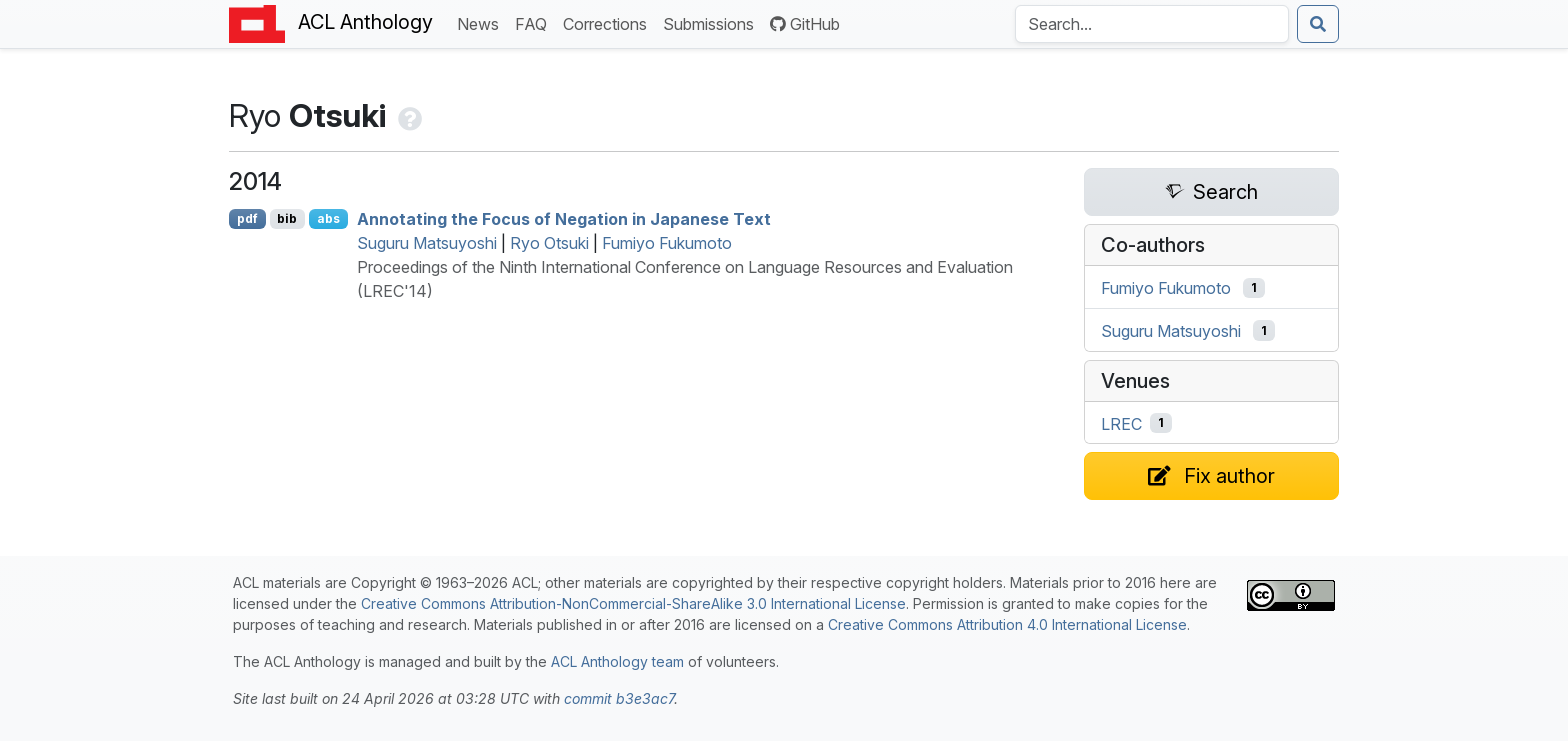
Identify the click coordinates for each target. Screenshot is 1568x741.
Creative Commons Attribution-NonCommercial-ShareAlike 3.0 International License (633, 603)
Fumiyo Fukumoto (667, 243)
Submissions (712, 22)
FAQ (535, 22)
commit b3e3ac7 (619, 698)
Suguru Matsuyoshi (427, 243)
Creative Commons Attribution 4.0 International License (1007, 624)
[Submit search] (1318, 24)
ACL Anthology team (617, 661)
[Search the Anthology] (1152, 24)
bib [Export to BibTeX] (287, 218)
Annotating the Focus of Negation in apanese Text (564, 219)
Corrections (609, 22)
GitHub (805, 24)
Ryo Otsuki (549, 243)
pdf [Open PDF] (247, 218)
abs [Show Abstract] (328, 218)
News (482, 22)
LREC (1121, 423)
